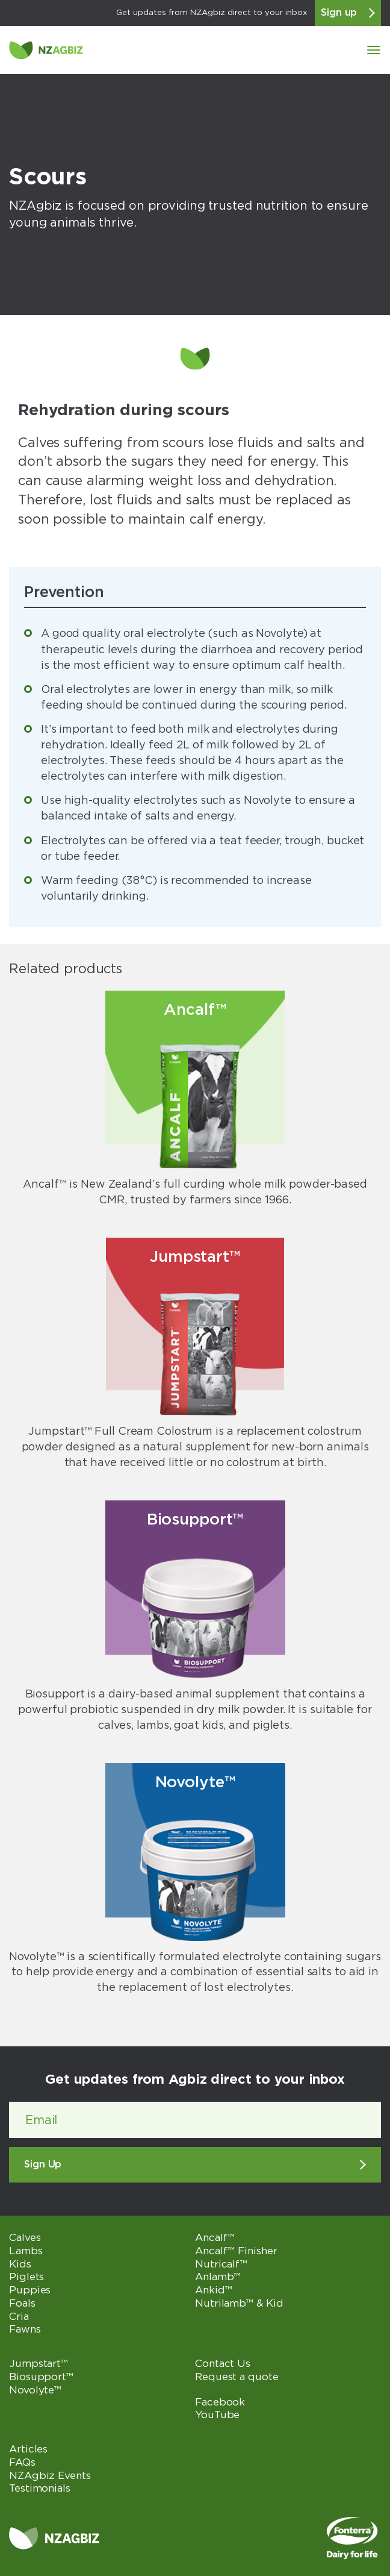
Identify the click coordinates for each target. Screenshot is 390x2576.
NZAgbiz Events (50, 2475)
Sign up (348, 13)
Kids (20, 2264)
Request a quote (237, 2377)
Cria (19, 2316)
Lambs (26, 2251)
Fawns (25, 2329)
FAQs (22, 2462)
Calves (24, 2237)
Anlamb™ (218, 2276)
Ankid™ (213, 2290)
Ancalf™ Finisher (236, 2251)
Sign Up (195, 2165)
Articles (28, 2449)
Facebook (220, 2402)
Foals (22, 2303)
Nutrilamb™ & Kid (239, 2303)
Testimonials (39, 2488)
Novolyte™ (35, 2390)
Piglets (26, 2276)
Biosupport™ (41, 2377)
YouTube (217, 2414)
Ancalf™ (215, 2237)
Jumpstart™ (38, 2363)
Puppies (30, 2290)
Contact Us (222, 2363)
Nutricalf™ (221, 2264)
